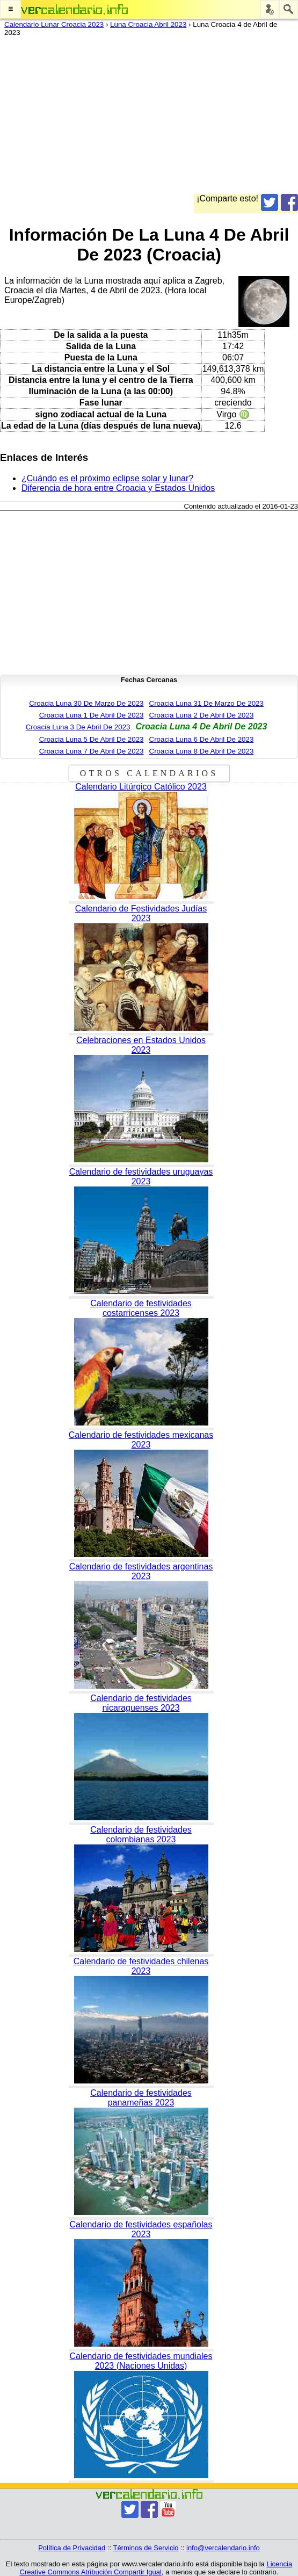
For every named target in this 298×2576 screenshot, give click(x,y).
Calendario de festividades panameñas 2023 (141, 2097)
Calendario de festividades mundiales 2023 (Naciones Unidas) (141, 2360)
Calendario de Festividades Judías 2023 (141, 913)
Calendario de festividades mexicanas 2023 (141, 1439)
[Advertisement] (144, 119)
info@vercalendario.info (223, 2548)
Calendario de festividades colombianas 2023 (141, 1834)
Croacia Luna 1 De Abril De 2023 (91, 715)
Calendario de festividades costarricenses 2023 (141, 1308)
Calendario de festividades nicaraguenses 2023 (141, 1703)
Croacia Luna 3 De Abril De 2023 (78, 727)
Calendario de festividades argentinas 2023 (141, 1571)
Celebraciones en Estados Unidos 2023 (141, 1045)
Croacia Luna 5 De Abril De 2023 (91, 739)
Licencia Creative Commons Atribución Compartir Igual (156, 2568)
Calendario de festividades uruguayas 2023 (141, 1176)
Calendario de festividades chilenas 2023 (141, 1966)
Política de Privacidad (71, 2548)
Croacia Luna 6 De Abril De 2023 (201, 739)
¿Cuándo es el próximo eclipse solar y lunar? (107, 478)
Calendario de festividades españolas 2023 (141, 2229)
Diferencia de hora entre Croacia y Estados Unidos (118, 488)
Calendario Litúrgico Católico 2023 (141, 786)
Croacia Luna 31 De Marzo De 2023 (206, 703)
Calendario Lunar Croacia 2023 (54, 24)
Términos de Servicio (145, 2548)
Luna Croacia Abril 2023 (148, 24)
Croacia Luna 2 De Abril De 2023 (201, 715)
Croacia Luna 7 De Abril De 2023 (91, 751)
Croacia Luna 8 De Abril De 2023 (201, 751)
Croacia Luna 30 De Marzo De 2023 (86, 703)
